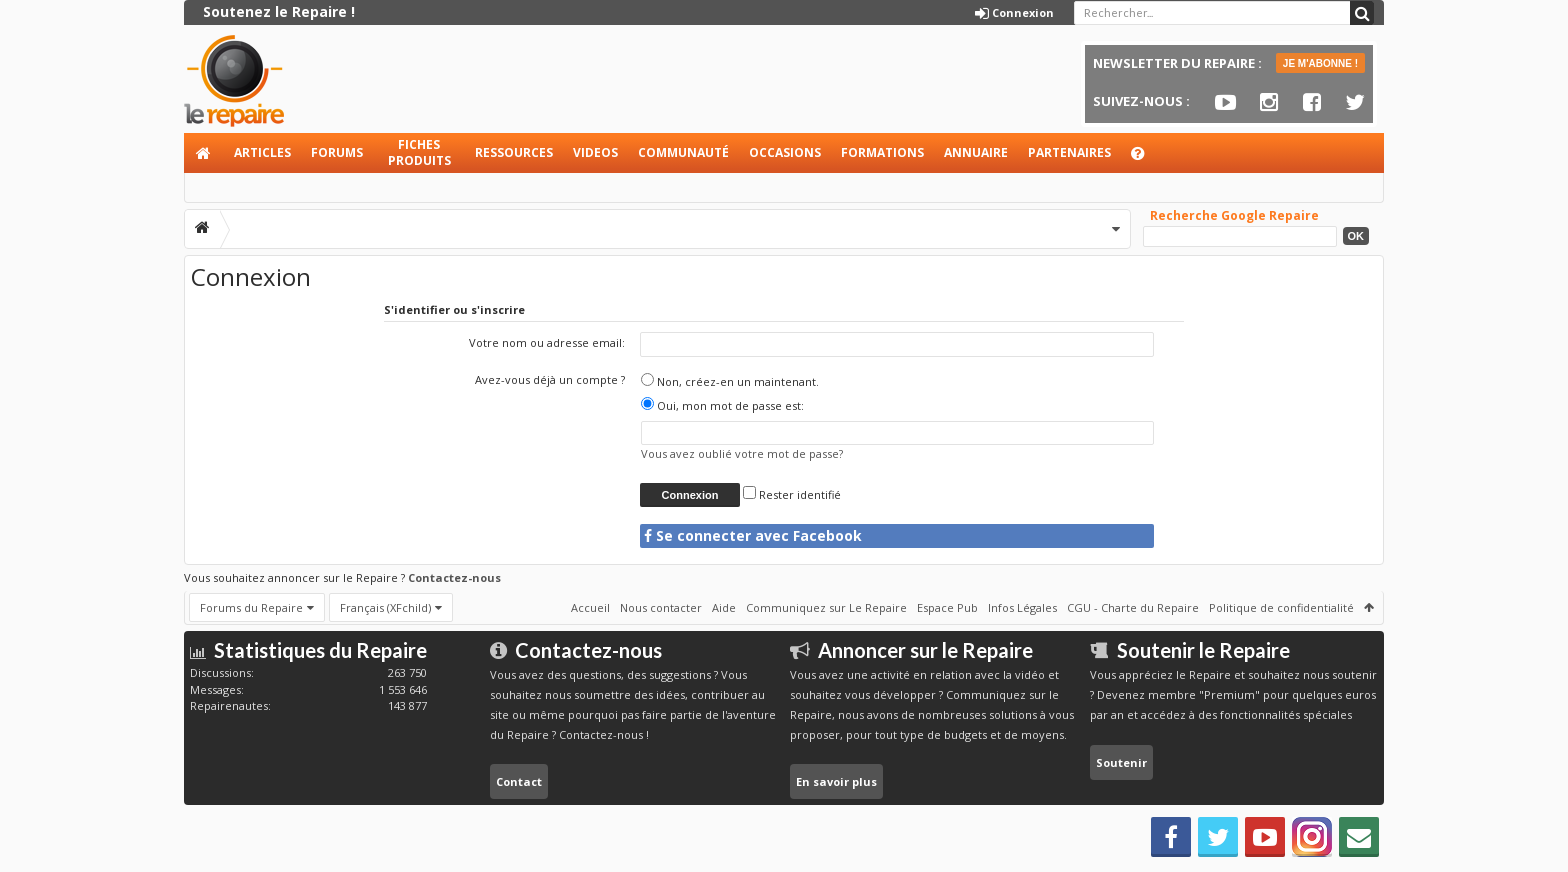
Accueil (204, 153)
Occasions (785, 152)
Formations (882, 152)
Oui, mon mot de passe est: (722, 405)
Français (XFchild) (385, 607)
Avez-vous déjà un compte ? (550, 379)
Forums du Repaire (251, 607)
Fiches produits (419, 152)
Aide (1147, 158)
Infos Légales (1022, 607)
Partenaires (1069, 152)
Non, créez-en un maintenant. (730, 381)
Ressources (514, 152)
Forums (337, 152)
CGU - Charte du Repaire (1133, 607)
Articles (262, 152)
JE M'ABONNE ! (1320, 63)
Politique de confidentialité (1281, 607)
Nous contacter (661, 607)
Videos (595, 152)
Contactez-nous (454, 577)
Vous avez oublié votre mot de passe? (742, 453)
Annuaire (976, 152)
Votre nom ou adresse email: (547, 342)
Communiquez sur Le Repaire (826, 607)
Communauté (683, 152)
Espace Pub (947, 607)
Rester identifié (792, 494)
